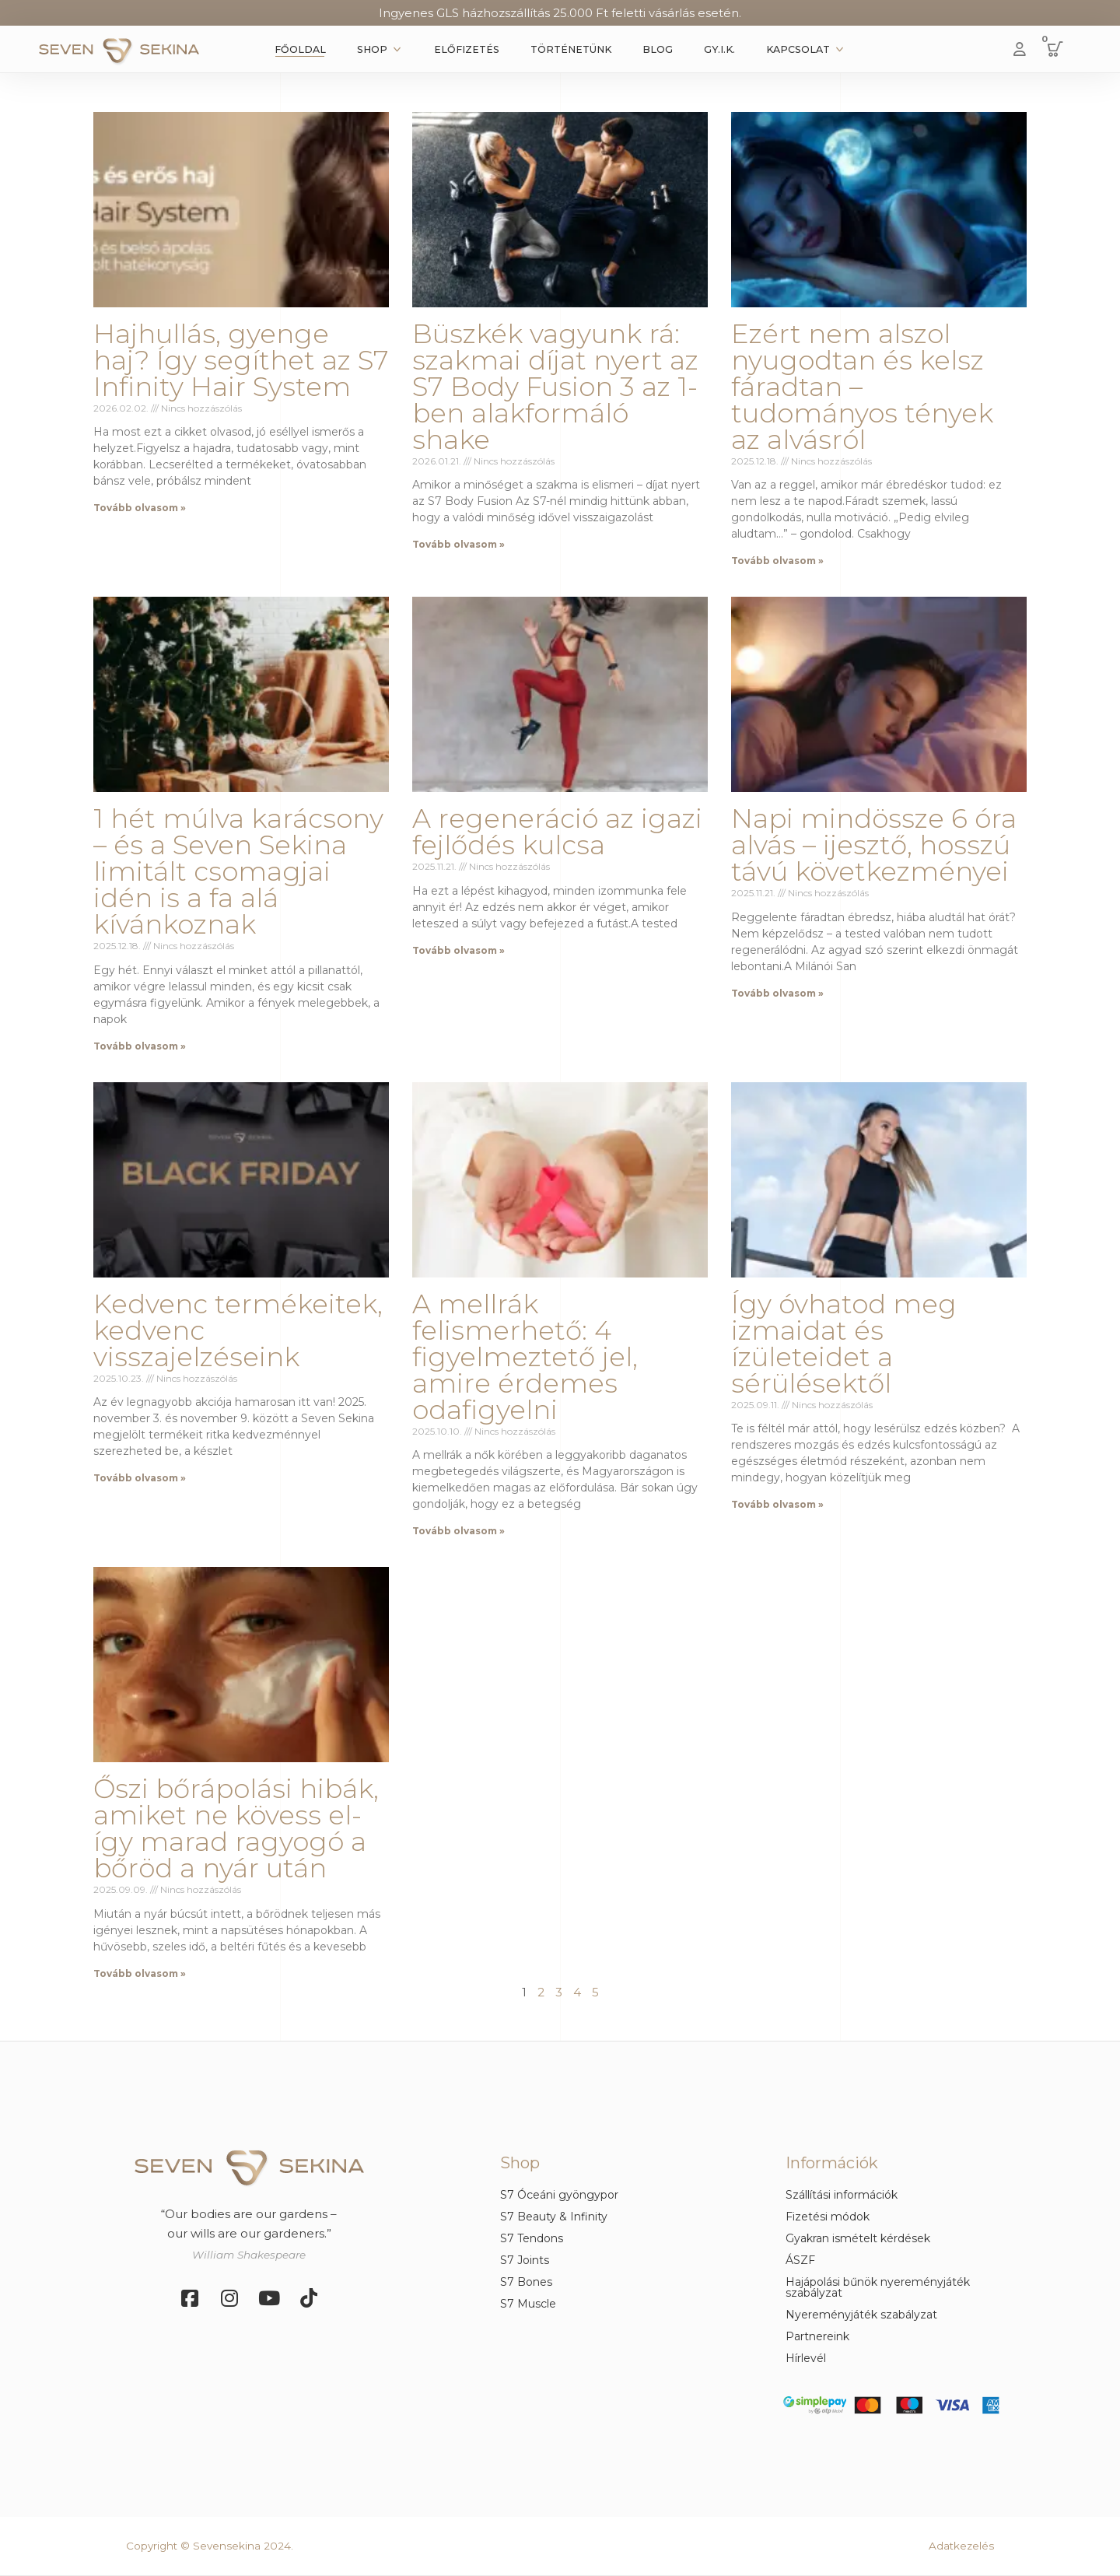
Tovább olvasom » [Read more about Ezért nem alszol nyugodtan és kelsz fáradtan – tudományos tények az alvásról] (777, 560)
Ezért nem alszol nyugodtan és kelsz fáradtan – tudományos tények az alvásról (862, 386)
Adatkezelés (961, 2545)
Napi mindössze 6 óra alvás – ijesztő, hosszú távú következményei (874, 845)
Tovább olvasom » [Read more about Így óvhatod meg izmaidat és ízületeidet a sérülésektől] (777, 1504)
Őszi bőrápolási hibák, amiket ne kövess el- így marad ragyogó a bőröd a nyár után (236, 1828)
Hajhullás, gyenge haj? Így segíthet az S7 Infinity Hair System (241, 360)
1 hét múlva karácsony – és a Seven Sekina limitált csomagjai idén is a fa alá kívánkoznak (238, 871)
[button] (1055, 49)
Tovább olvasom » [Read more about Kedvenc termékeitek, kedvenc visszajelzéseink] (139, 1478)
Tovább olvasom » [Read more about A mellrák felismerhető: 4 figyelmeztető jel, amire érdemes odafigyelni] (458, 1531)
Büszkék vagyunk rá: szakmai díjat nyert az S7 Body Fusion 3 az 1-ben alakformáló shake (555, 386)
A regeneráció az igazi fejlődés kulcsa (557, 831)
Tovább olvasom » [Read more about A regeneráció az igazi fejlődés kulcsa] (458, 950)
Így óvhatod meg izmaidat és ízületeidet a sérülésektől (844, 1344)
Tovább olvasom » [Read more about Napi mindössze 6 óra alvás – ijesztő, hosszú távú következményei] (777, 993)
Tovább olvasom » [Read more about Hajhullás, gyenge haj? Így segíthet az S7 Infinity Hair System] (139, 507)
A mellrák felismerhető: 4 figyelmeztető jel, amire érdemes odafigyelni (525, 1357)
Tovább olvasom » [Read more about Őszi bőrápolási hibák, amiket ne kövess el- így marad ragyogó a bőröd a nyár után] (139, 1973)
